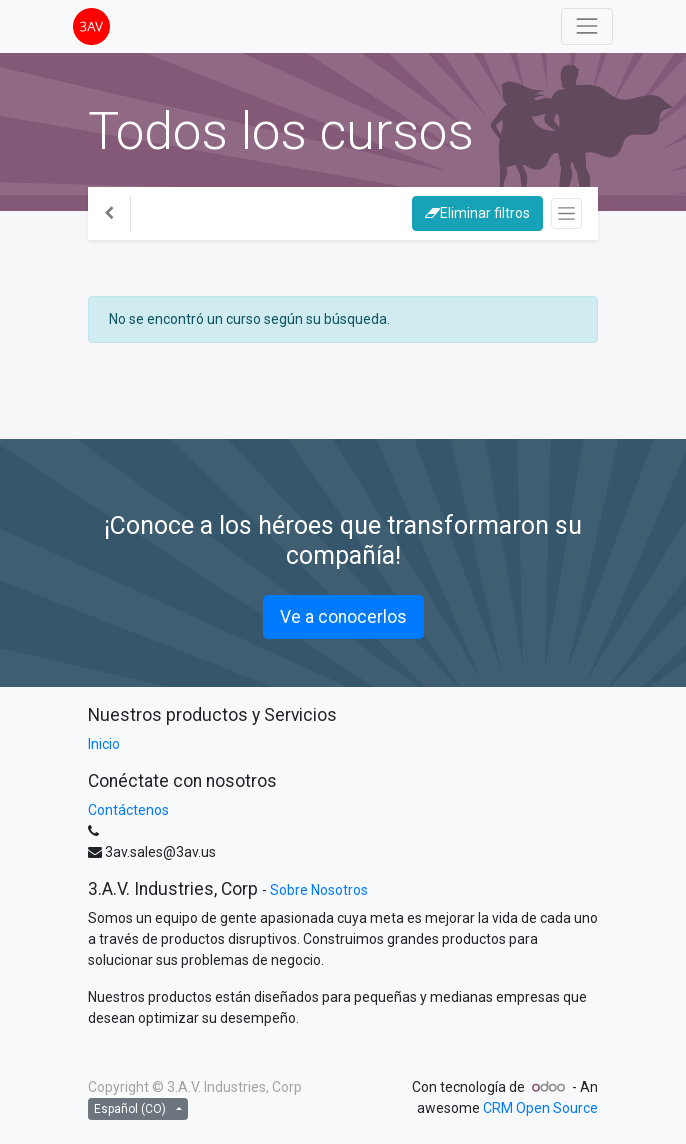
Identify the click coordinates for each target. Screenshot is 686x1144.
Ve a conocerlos (343, 617)
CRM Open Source (540, 1108)
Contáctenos (128, 810)
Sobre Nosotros (319, 890)
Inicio (104, 744)
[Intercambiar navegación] (566, 213)
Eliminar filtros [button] (477, 213)
